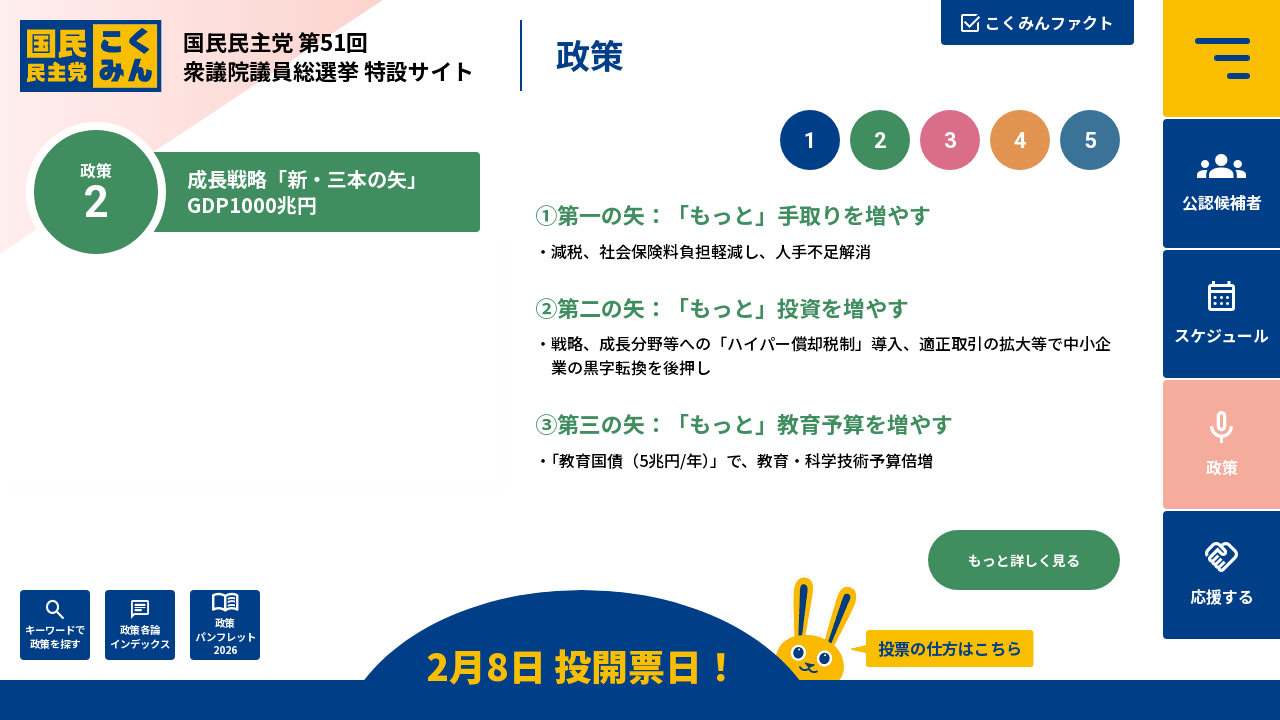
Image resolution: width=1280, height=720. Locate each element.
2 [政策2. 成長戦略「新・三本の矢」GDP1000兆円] (880, 140)
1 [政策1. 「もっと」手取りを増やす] (810, 140)
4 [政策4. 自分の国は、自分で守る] (1020, 140)
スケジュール (1221, 335)
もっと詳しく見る (1024, 560)
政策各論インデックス (140, 636)
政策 (1222, 467)
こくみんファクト (1049, 22)
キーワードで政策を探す (55, 636)
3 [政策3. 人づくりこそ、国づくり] (950, 140)
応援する (1222, 596)
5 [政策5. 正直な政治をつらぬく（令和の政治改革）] (1090, 140)
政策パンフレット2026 (225, 636)
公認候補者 (1222, 202)
